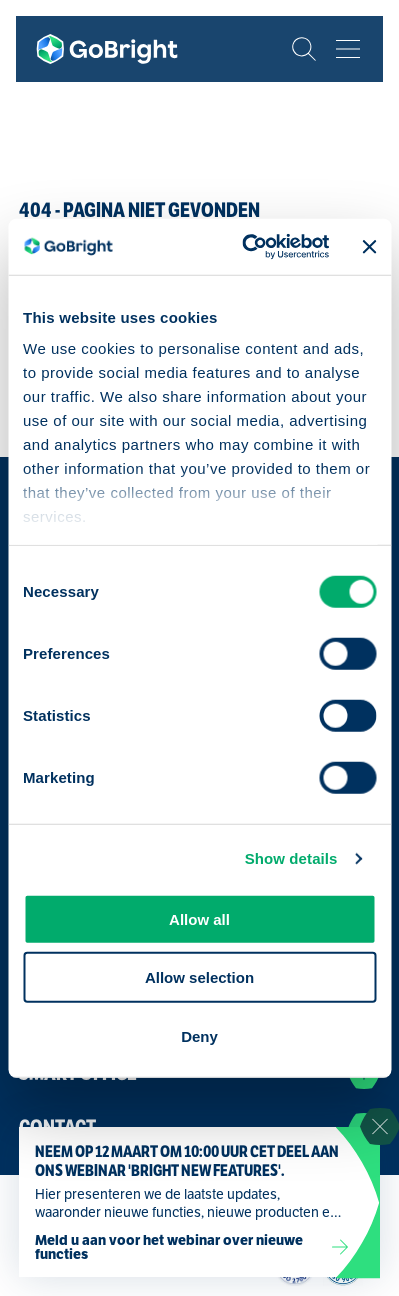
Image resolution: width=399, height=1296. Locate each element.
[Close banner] (369, 247)
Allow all (199, 918)
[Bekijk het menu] (348, 49)
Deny (199, 1035)
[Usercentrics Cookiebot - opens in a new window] (247, 247)
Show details (291, 858)
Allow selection (199, 977)
